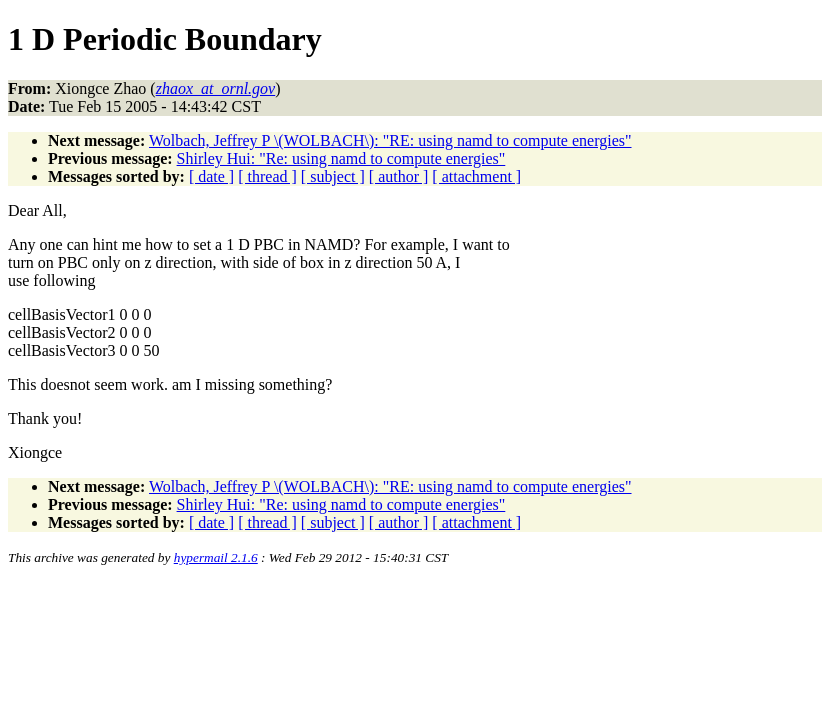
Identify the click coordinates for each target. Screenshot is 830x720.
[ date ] (211, 176)
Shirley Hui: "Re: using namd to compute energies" (341, 158)
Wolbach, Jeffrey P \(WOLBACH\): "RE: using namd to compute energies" (390, 140)
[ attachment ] (476, 176)
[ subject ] (333, 176)
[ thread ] (267, 176)
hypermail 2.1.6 (216, 557)
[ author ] (399, 176)
